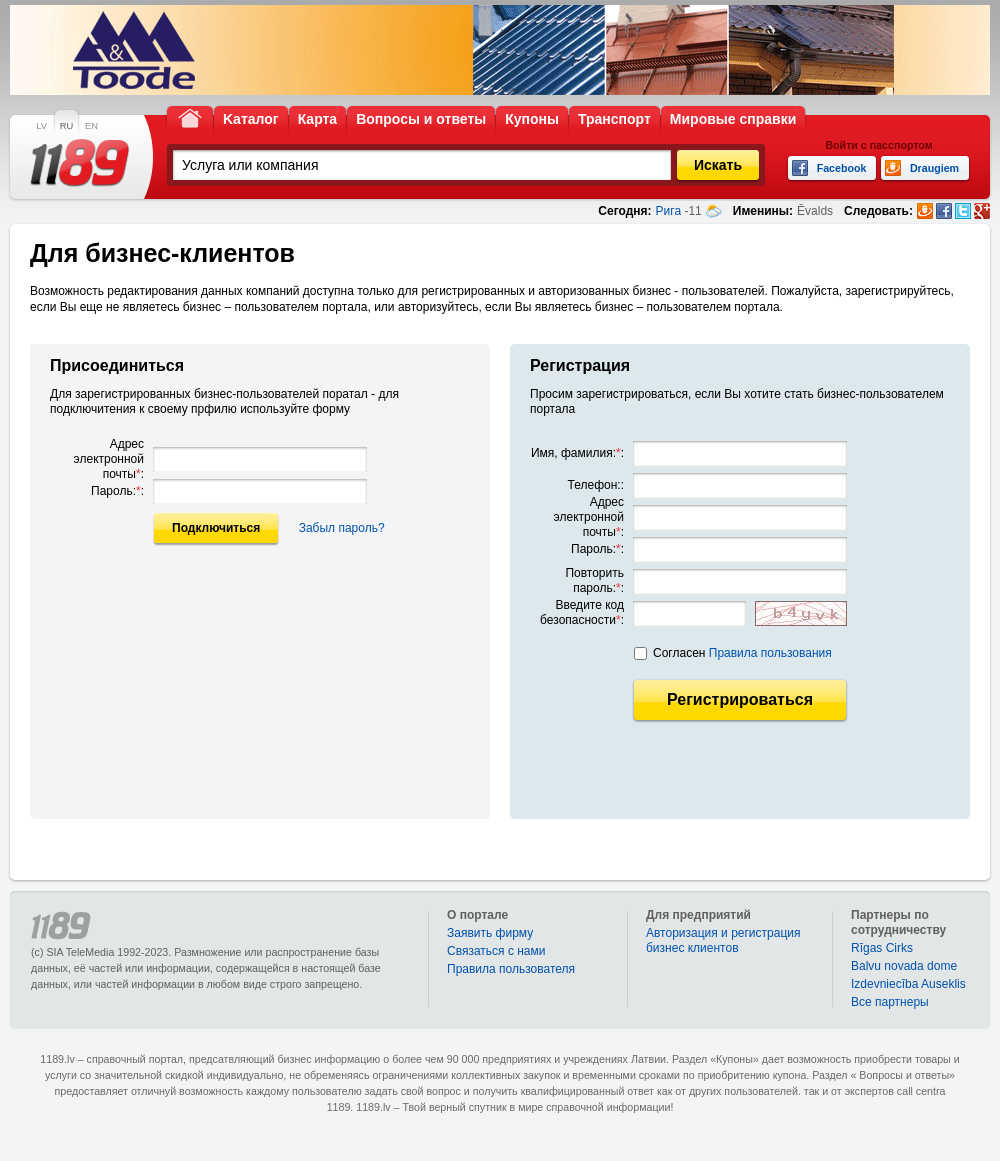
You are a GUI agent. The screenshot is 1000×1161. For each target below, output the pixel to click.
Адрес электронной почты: (109, 459)
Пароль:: (117, 491)
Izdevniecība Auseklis (908, 984)
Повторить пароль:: (594, 580)
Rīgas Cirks (882, 948)
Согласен (742, 653)
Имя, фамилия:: (577, 453)
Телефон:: (596, 485)
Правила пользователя (511, 969)
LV (41, 126)
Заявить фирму (490, 933)
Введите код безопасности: (582, 612)
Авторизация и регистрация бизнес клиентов (723, 940)
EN (91, 126)
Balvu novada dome (904, 966)
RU (66, 126)
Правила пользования (770, 653)
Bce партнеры (890, 1002)
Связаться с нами (496, 951)
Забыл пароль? (342, 528)
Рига (669, 211)
